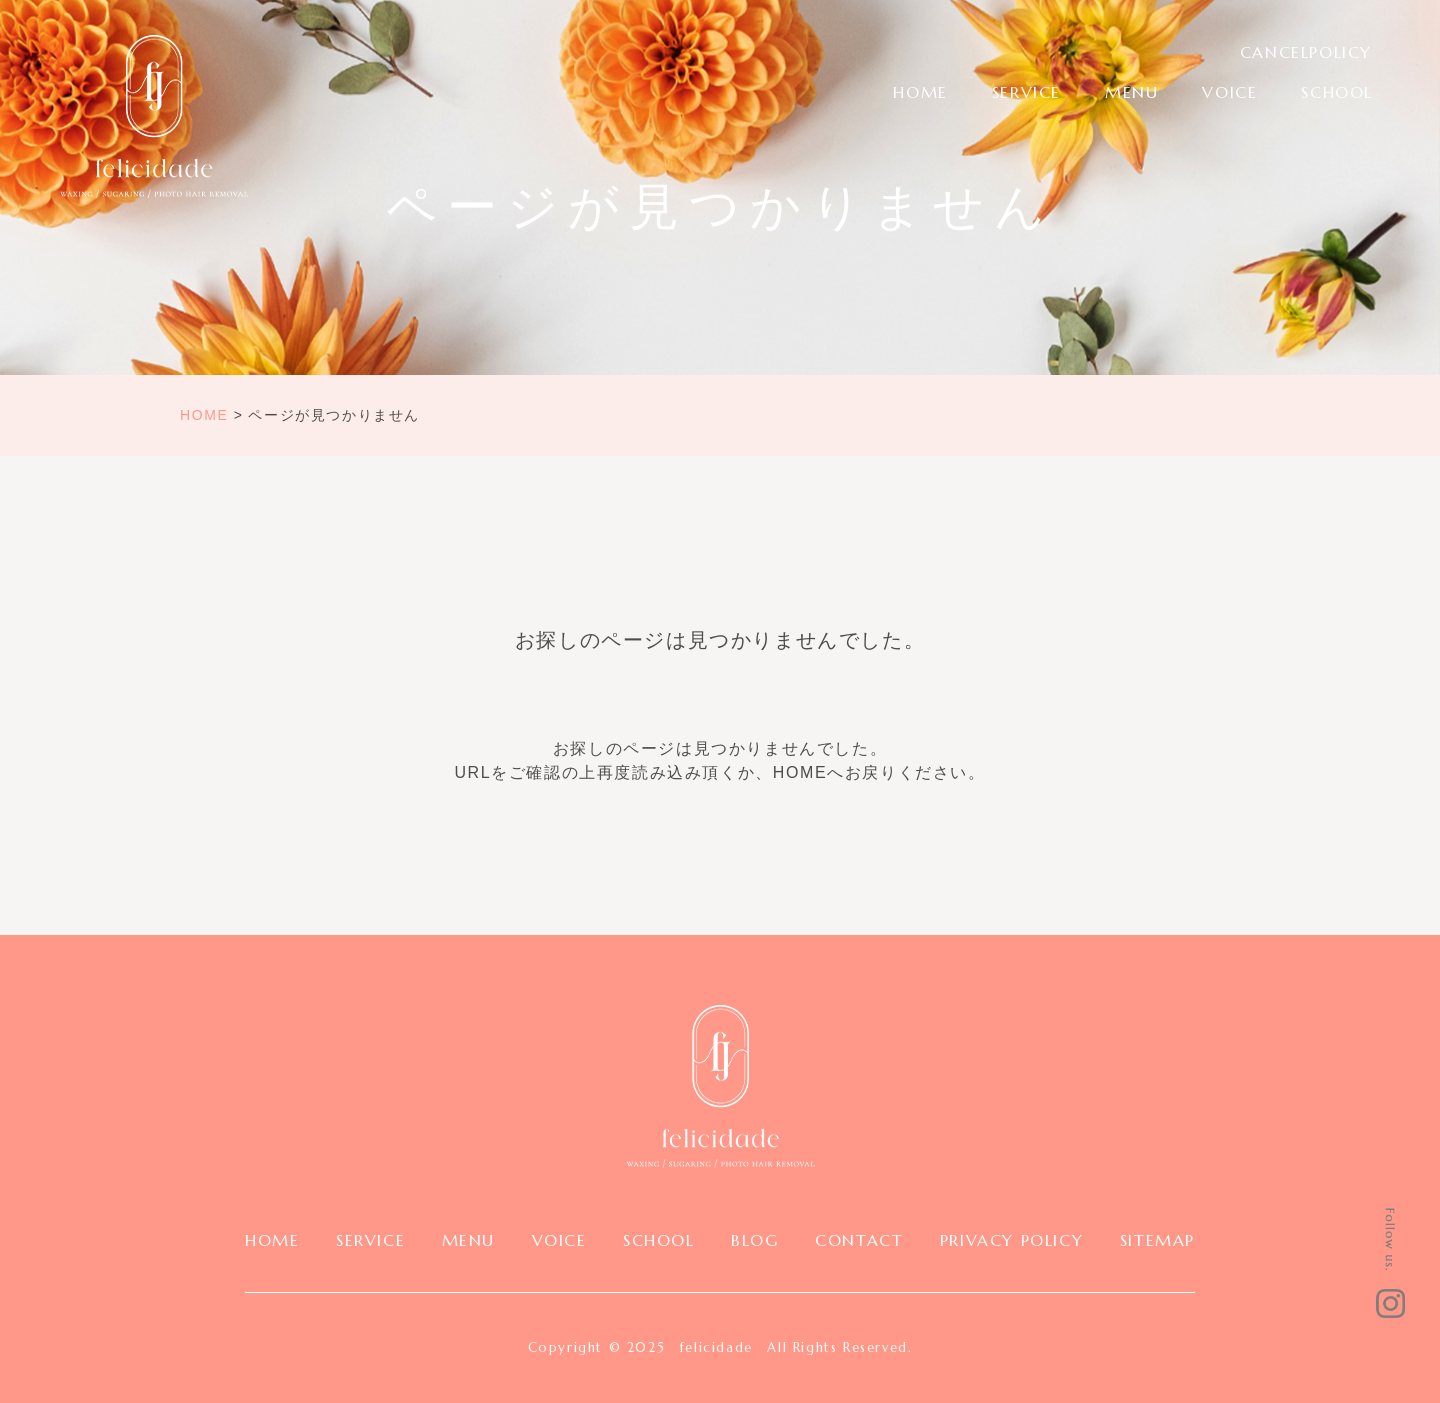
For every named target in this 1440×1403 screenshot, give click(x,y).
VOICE (1229, 92)
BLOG (754, 1240)
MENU (1131, 92)
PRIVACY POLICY (1011, 1240)
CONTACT (859, 1240)
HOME (920, 92)
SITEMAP (1157, 1240)
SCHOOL (1337, 92)
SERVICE (1026, 92)
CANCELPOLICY (1306, 52)
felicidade (716, 1347)
